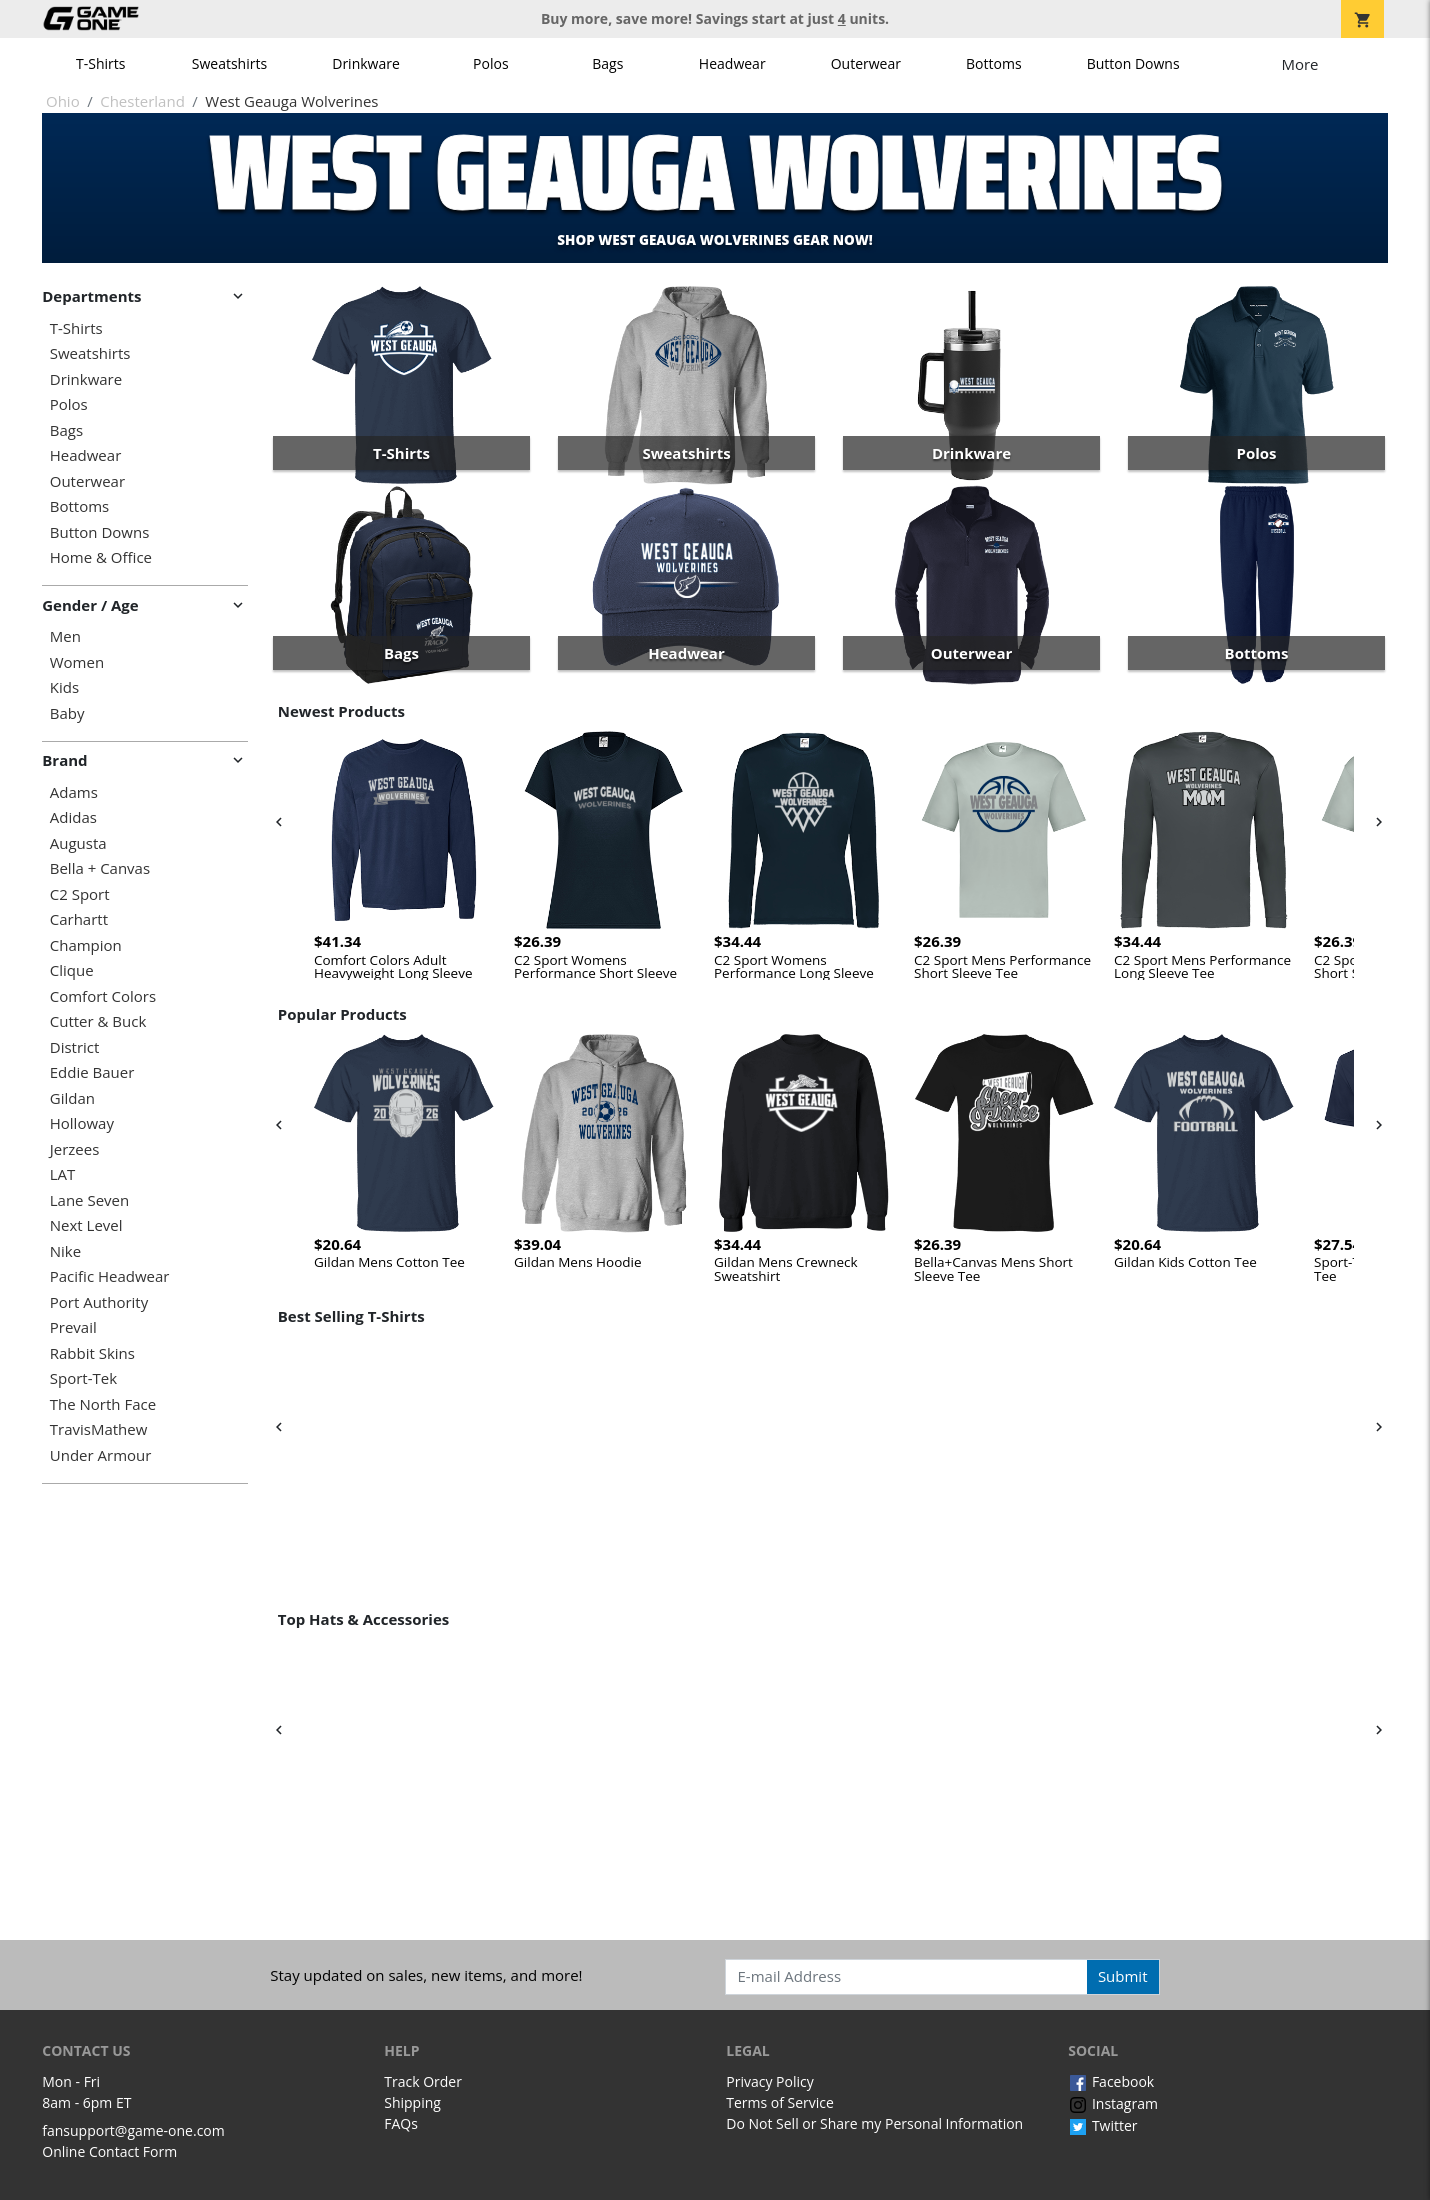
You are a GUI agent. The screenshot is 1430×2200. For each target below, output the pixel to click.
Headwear (732, 63)
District (75, 1047)
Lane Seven (89, 1200)
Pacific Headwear (110, 1276)
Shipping (412, 2102)
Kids (64, 687)
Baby (67, 713)
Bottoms (994, 63)
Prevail (73, 1327)
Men (65, 636)
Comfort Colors (103, 996)
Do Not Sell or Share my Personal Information (874, 2123)
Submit (1123, 1976)
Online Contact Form (109, 2151)
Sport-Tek (83, 1378)
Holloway (82, 1123)
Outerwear (866, 63)
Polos (490, 63)
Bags (607, 63)
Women (77, 662)
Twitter (1102, 2125)
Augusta (78, 843)
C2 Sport (80, 894)
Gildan (72, 1098)
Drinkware (366, 63)
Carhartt (79, 919)
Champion (86, 945)
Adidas (73, 817)
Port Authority (99, 1302)
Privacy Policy (769, 2081)
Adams (74, 792)
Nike (65, 1251)
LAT (63, 1174)
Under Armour (101, 1455)
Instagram (1113, 2103)
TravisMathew (99, 1429)
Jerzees (75, 1149)
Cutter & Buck (98, 1021)
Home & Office (101, 557)
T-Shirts (100, 63)
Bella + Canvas (100, 868)
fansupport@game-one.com (133, 2130)
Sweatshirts (229, 63)
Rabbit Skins (92, 1353)
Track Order (423, 2081)
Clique (72, 970)
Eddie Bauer (92, 1072)
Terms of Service (780, 2102)
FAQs (401, 2123)
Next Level (86, 1225)
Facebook (1111, 2081)
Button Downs (1133, 63)
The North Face (103, 1404)
